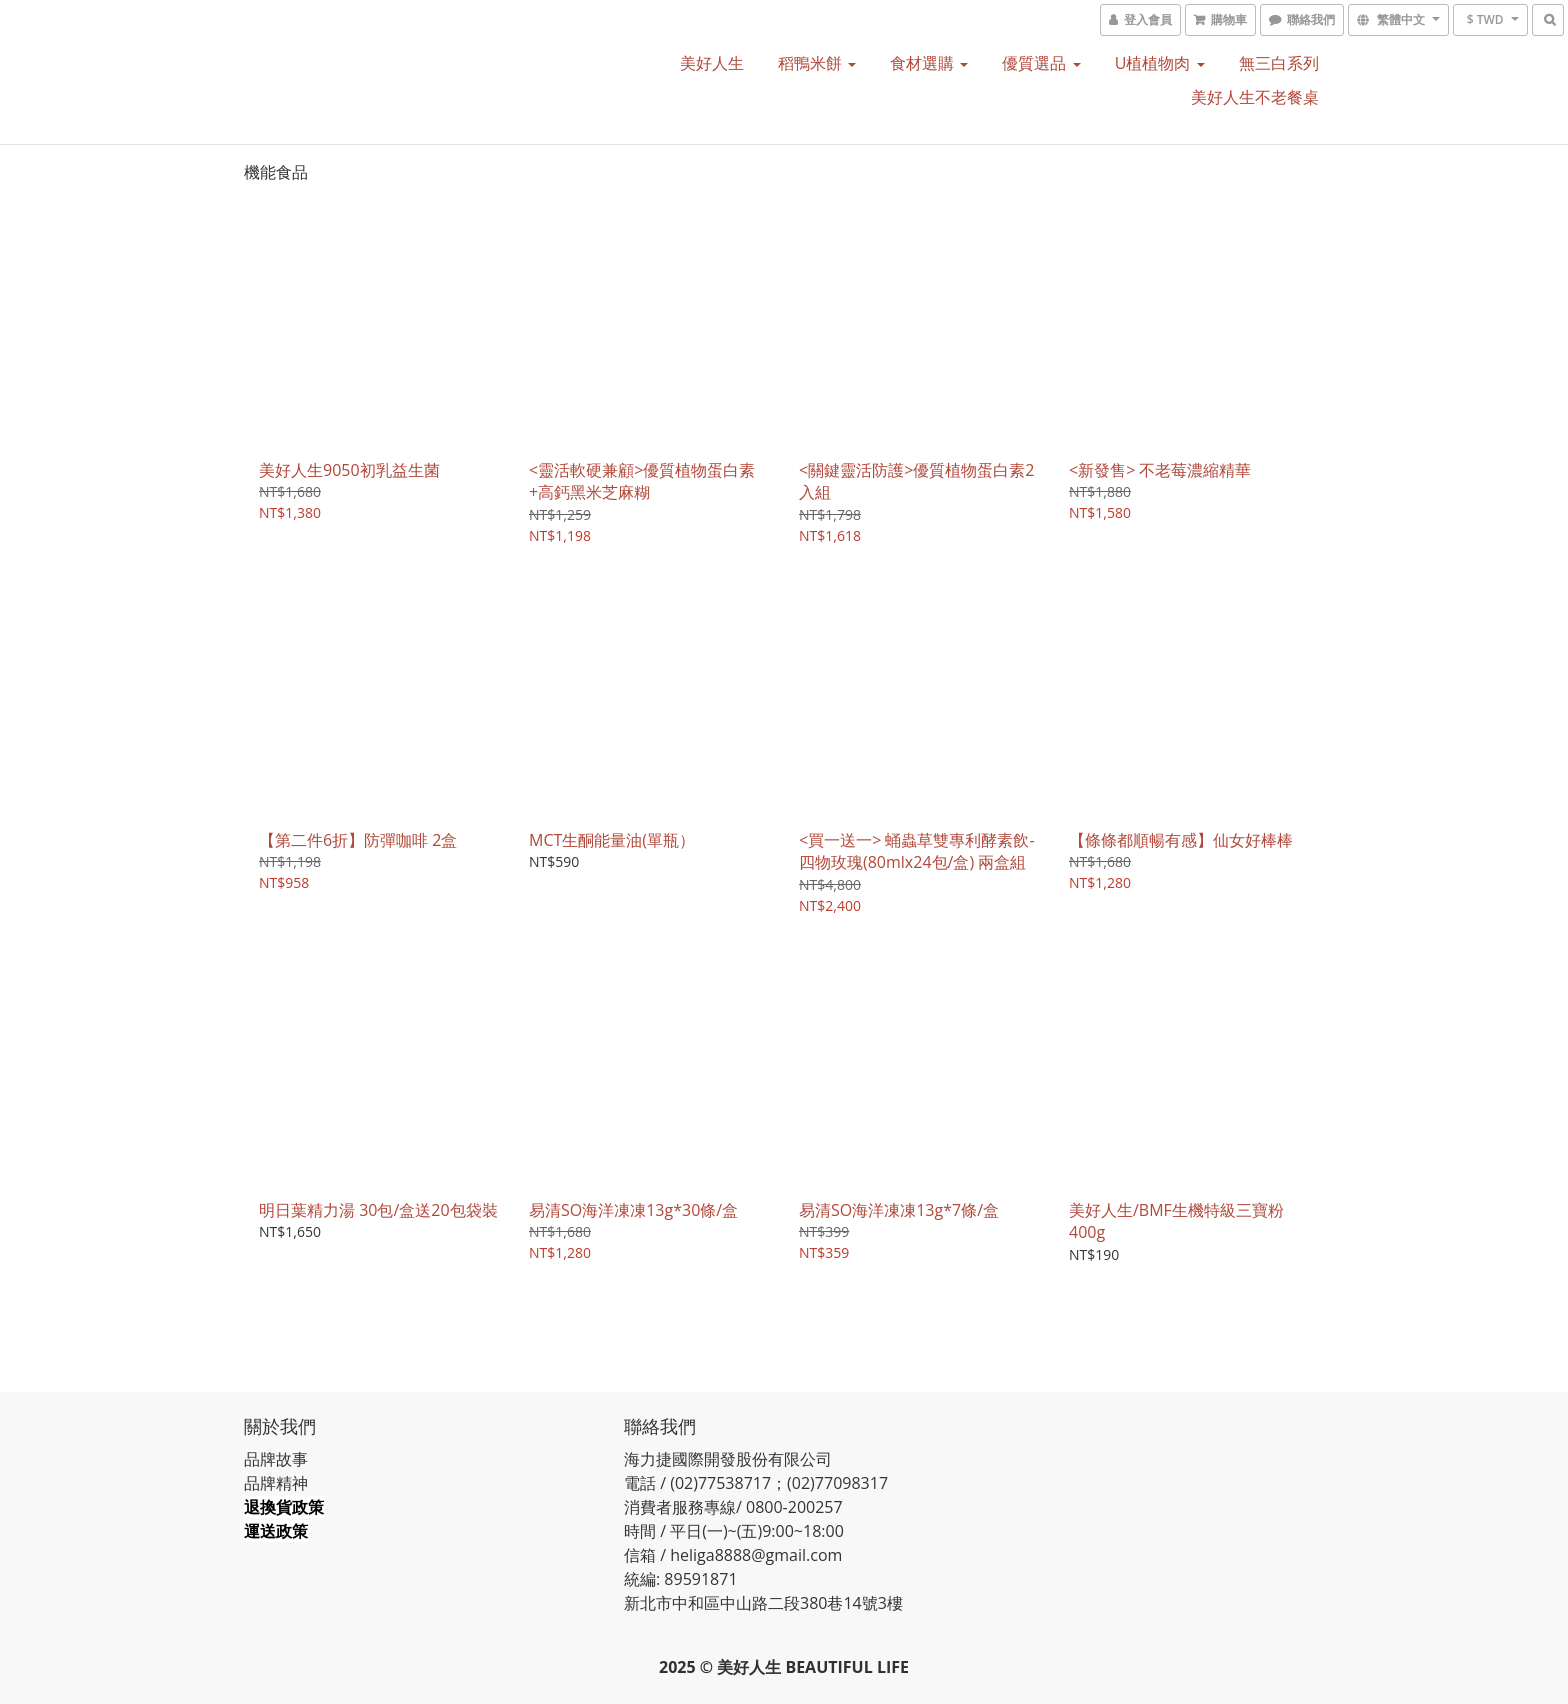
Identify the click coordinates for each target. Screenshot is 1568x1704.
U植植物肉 (1160, 63)
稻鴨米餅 (817, 63)
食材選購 (929, 63)
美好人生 (712, 63)
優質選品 (1041, 63)
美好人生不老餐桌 (1255, 97)
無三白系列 (1279, 63)
